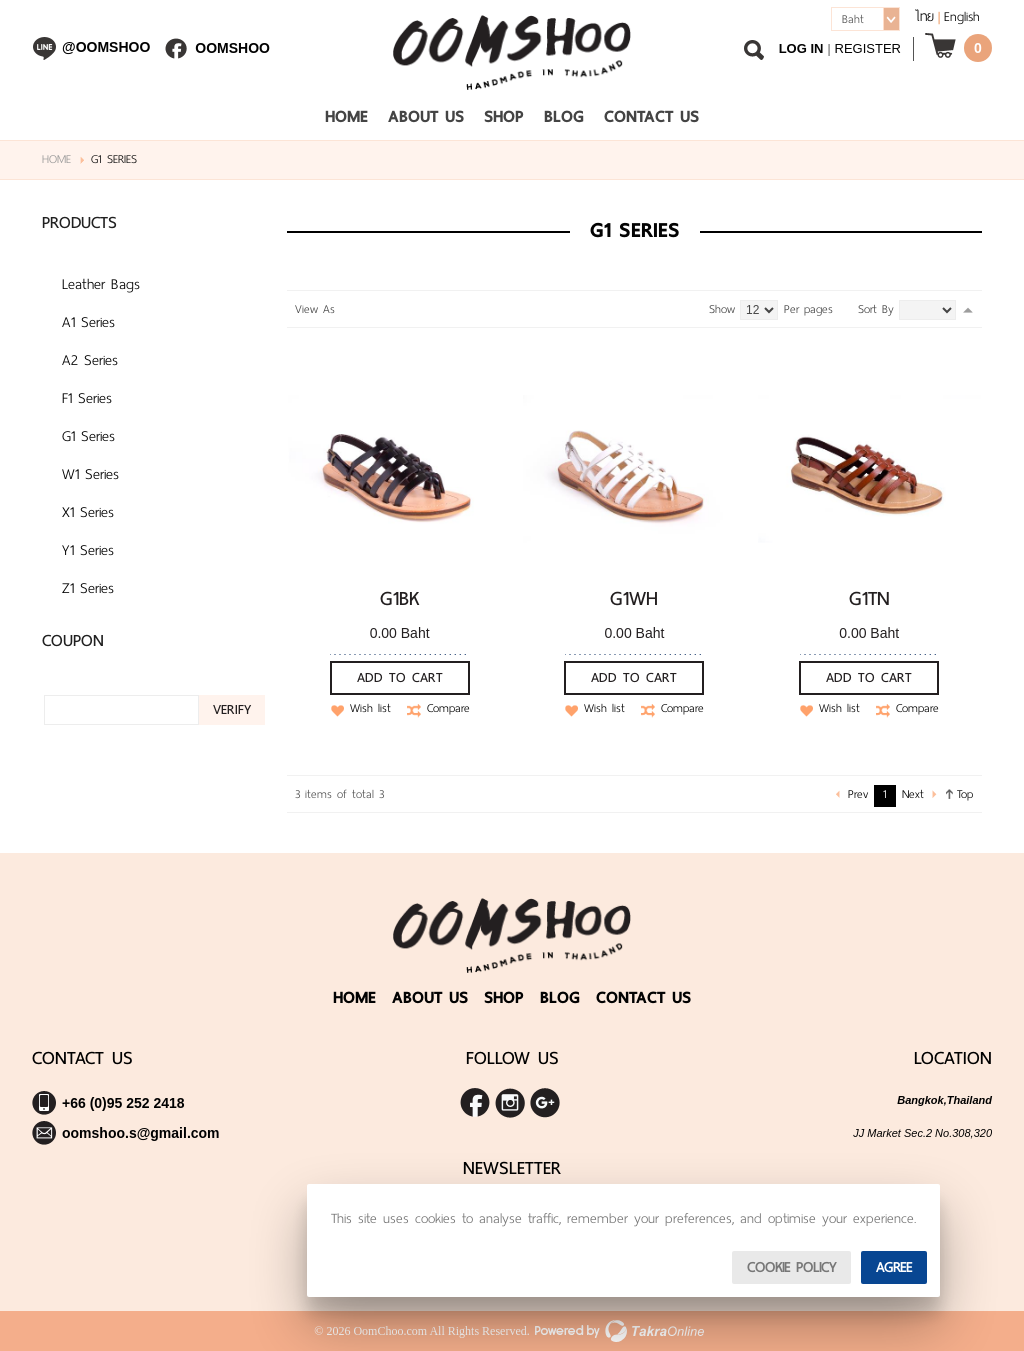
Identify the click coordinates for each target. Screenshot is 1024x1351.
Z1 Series (88, 588)
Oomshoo (232, 48)
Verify (232, 709)
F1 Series (87, 398)
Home (346, 116)
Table (390, 309)
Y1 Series (88, 550)
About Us (426, 116)
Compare (448, 709)
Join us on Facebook (475, 1103)
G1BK (400, 598)
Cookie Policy (791, 1267)
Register (868, 48)
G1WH (634, 598)
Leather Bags (101, 284)
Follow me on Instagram (510, 1103)
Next (913, 794)
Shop (504, 116)
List (369, 309)
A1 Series (88, 322)
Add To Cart (400, 677)
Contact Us (651, 116)
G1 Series (88, 436)
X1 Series (88, 512)
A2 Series (90, 360)
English (962, 16)
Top (965, 794)
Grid (348, 309)
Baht (853, 19)
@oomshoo (106, 47)
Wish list (370, 709)
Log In (801, 48)
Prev (858, 794)
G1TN (869, 598)
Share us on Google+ (545, 1103)
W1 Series (90, 474)
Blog (564, 116)
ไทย (924, 16)
